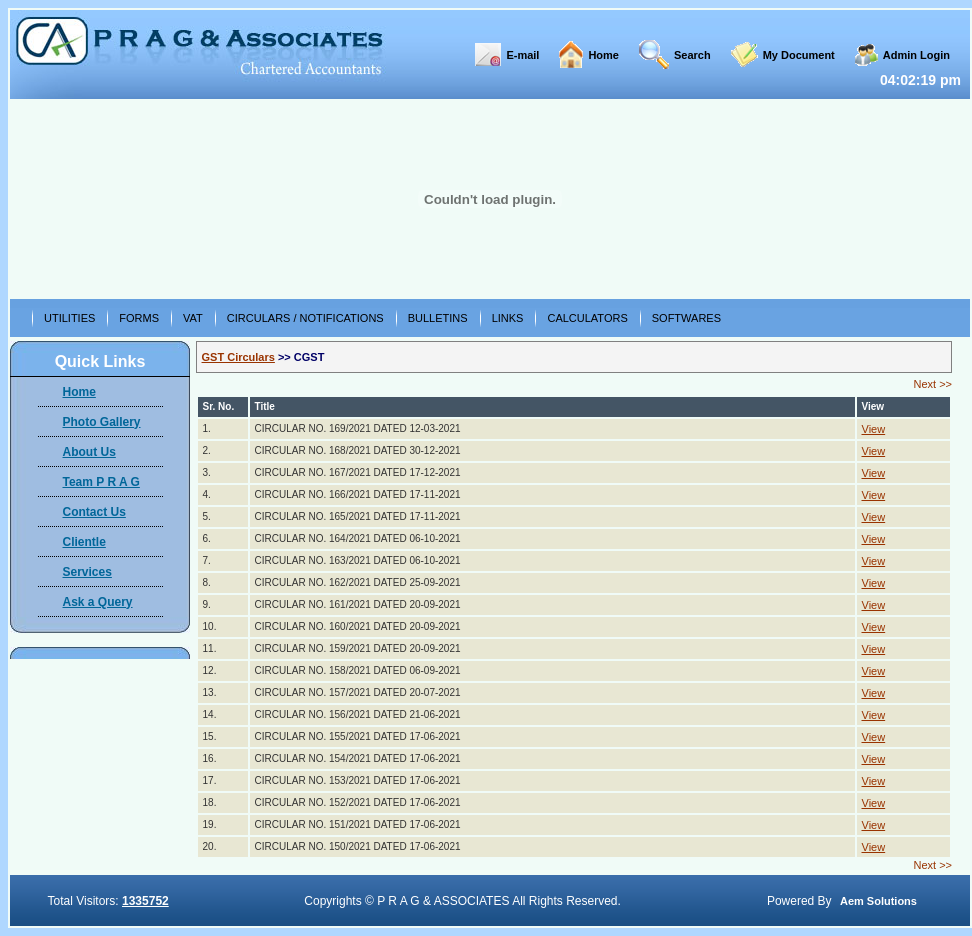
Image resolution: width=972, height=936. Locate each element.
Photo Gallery (102, 422)
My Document (799, 55)
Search (692, 55)
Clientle (84, 542)
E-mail (522, 55)
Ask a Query (98, 602)
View (874, 429)
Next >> (932, 384)
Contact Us (94, 512)
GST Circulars (238, 357)
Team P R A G (101, 482)
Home (603, 55)
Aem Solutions (878, 901)
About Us (89, 452)
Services (87, 572)
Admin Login (916, 55)
